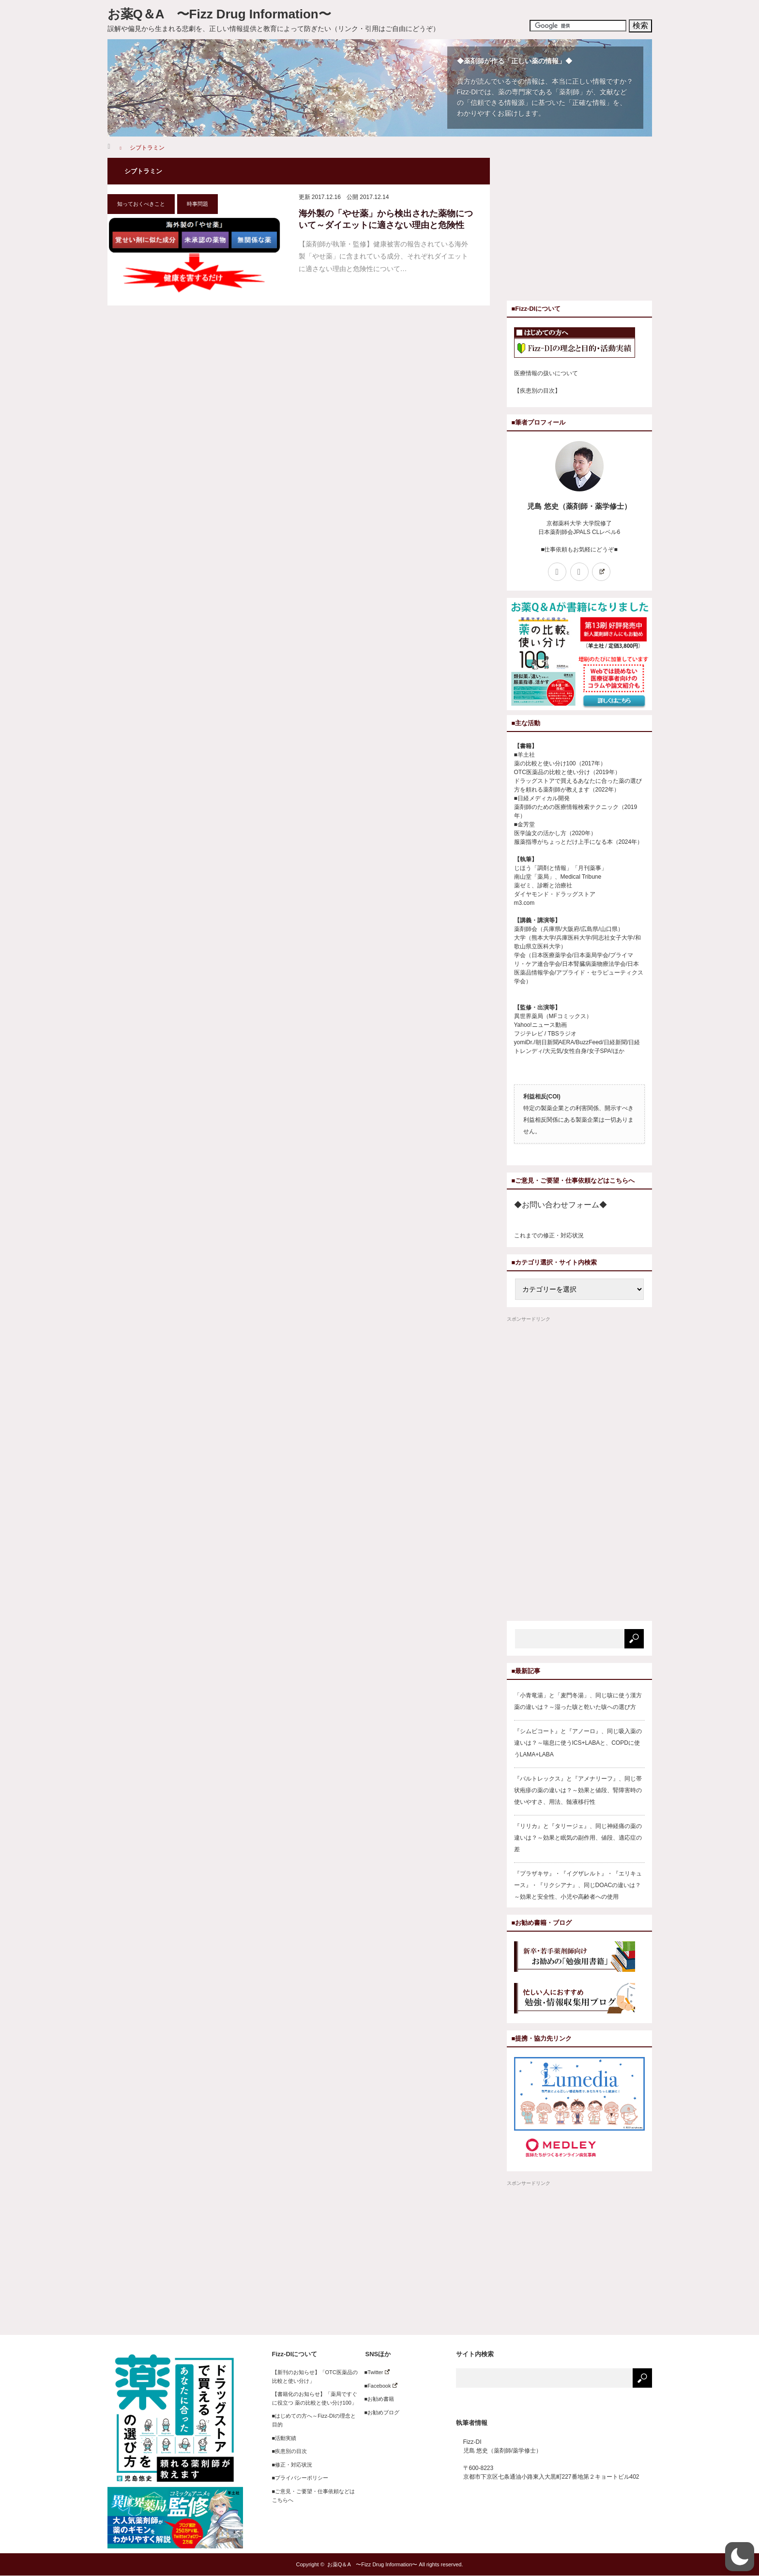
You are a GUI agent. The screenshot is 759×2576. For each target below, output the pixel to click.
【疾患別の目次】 (537, 390)
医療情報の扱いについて (546, 373)
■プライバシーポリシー (300, 2478)
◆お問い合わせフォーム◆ (560, 1205)
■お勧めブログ (379, 2412)
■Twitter (374, 2372)
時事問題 (197, 204)
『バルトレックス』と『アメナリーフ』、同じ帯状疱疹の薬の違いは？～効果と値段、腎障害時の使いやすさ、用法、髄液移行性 (578, 1790)
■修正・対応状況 (292, 2465)
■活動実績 (284, 2438)
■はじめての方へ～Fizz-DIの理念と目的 (314, 2420)
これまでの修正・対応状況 (549, 1235)
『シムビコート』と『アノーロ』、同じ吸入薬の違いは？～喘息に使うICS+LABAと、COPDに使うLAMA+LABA (578, 1743)
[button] (739, 2556)
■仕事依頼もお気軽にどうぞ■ (579, 549)
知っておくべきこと (141, 204)
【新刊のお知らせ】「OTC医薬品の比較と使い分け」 (315, 2376)
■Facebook (378, 2386)
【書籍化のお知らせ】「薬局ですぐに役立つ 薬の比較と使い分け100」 (314, 2398)
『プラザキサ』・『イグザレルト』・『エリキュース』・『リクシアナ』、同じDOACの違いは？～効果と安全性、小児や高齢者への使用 (578, 1885)
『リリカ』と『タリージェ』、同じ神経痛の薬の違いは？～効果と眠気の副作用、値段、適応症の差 (578, 1838)
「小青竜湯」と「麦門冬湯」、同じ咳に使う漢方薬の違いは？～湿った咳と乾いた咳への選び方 (578, 1701)
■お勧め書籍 (377, 2399)
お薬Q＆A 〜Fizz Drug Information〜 (219, 14)
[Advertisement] (588, 225)
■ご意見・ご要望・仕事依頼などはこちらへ (313, 2495)
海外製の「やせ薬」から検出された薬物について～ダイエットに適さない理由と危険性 (386, 219)
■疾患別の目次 (289, 2451)
